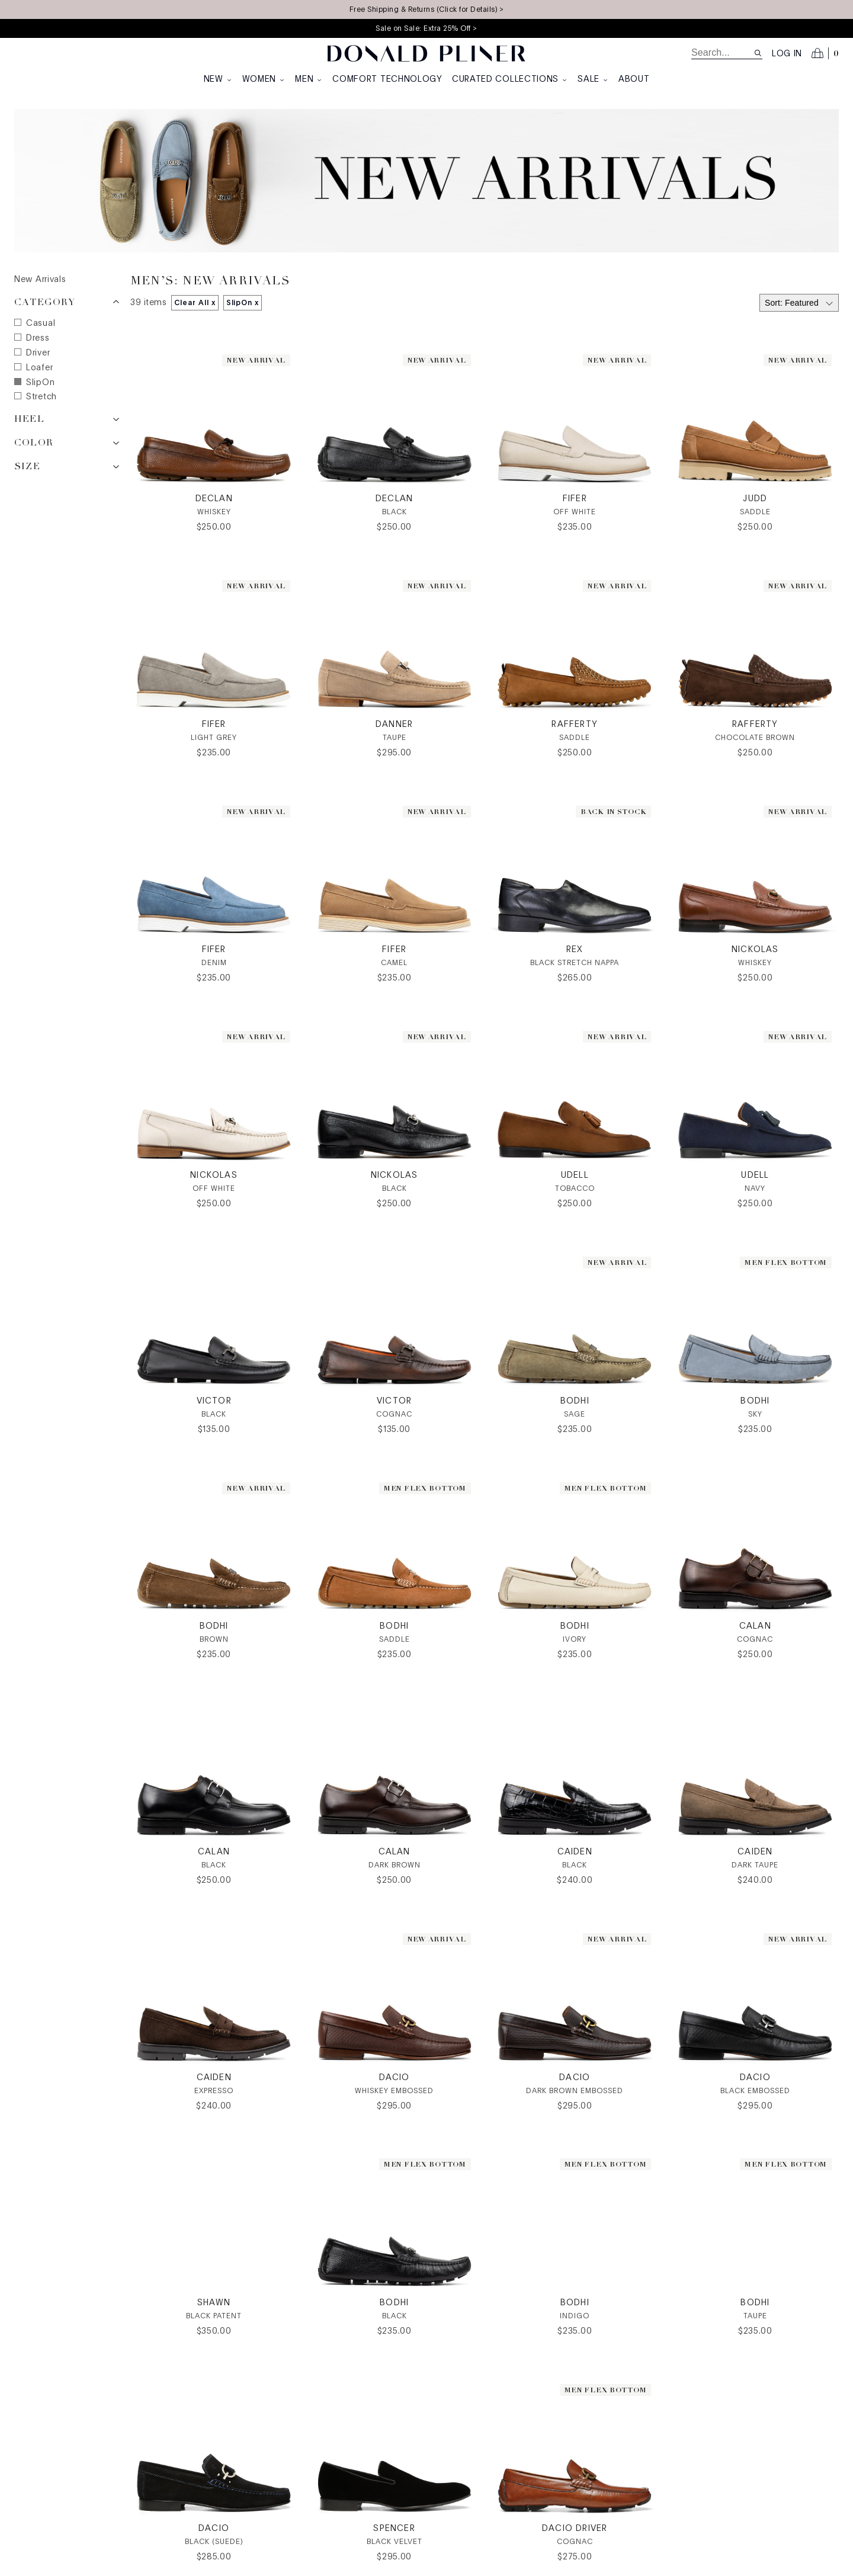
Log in (787, 54)
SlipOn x (242, 302)
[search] (722, 53)
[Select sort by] (799, 303)
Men (309, 79)
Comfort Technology (387, 79)
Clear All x (195, 302)
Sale (593, 79)
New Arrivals (40, 279)
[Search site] (757, 53)
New (218, 79)
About (634, 79)
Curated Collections (510, 79)
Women (264, 79)
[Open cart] (825, 53)
